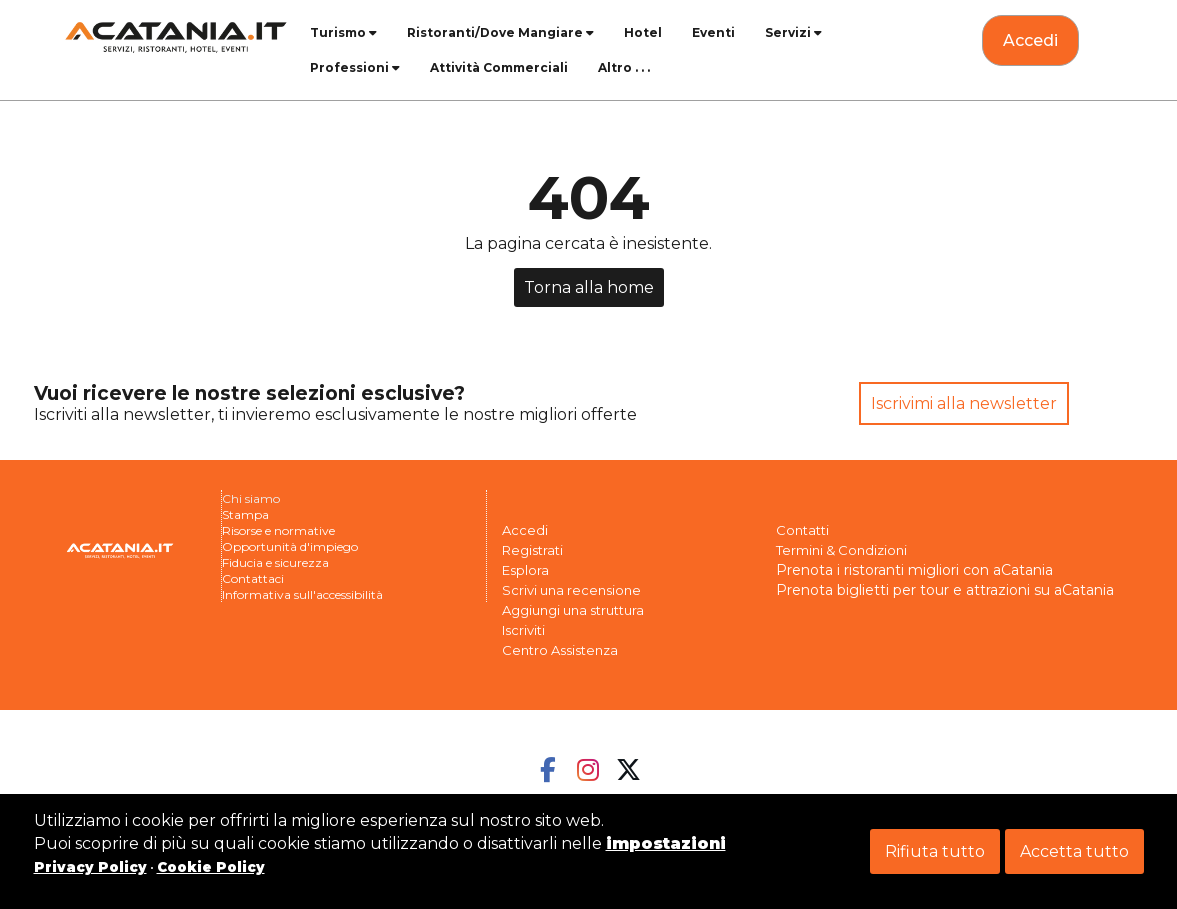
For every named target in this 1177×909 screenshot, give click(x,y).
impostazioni (666, 843)
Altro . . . (624, 67)
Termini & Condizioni (841, 550)
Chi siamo (251, 498)
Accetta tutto (1074, 851)
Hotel (643, 32)
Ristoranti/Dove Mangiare (500, 32)
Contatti (802, 530)
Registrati (532, 550)
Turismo (343, 32)
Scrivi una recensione (571, 590)
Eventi (713, 32)
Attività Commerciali (499, 67)
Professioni (355, 67)
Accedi (525, 530)
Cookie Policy (211, 867)
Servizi (793, 32)
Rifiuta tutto (935, 851)
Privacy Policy (90, 867)
